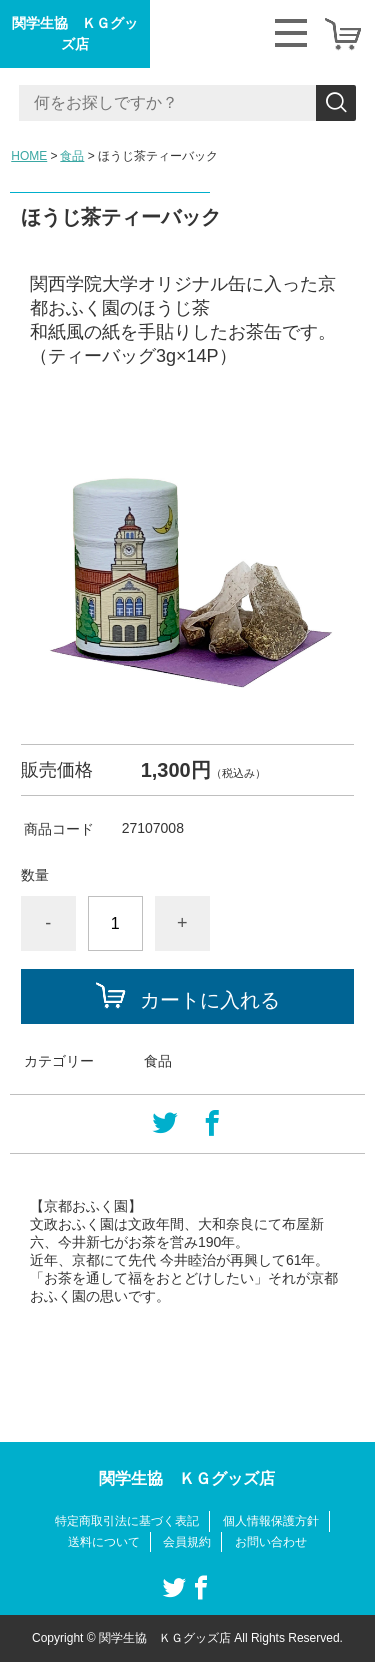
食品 (72, 156)
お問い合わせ (271, 1542)
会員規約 (187, 1542)
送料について (104, 1542)
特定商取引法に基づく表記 (127, 1521)
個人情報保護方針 (271, 1521)
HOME (29, 156)
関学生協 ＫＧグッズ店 (75, 33)
